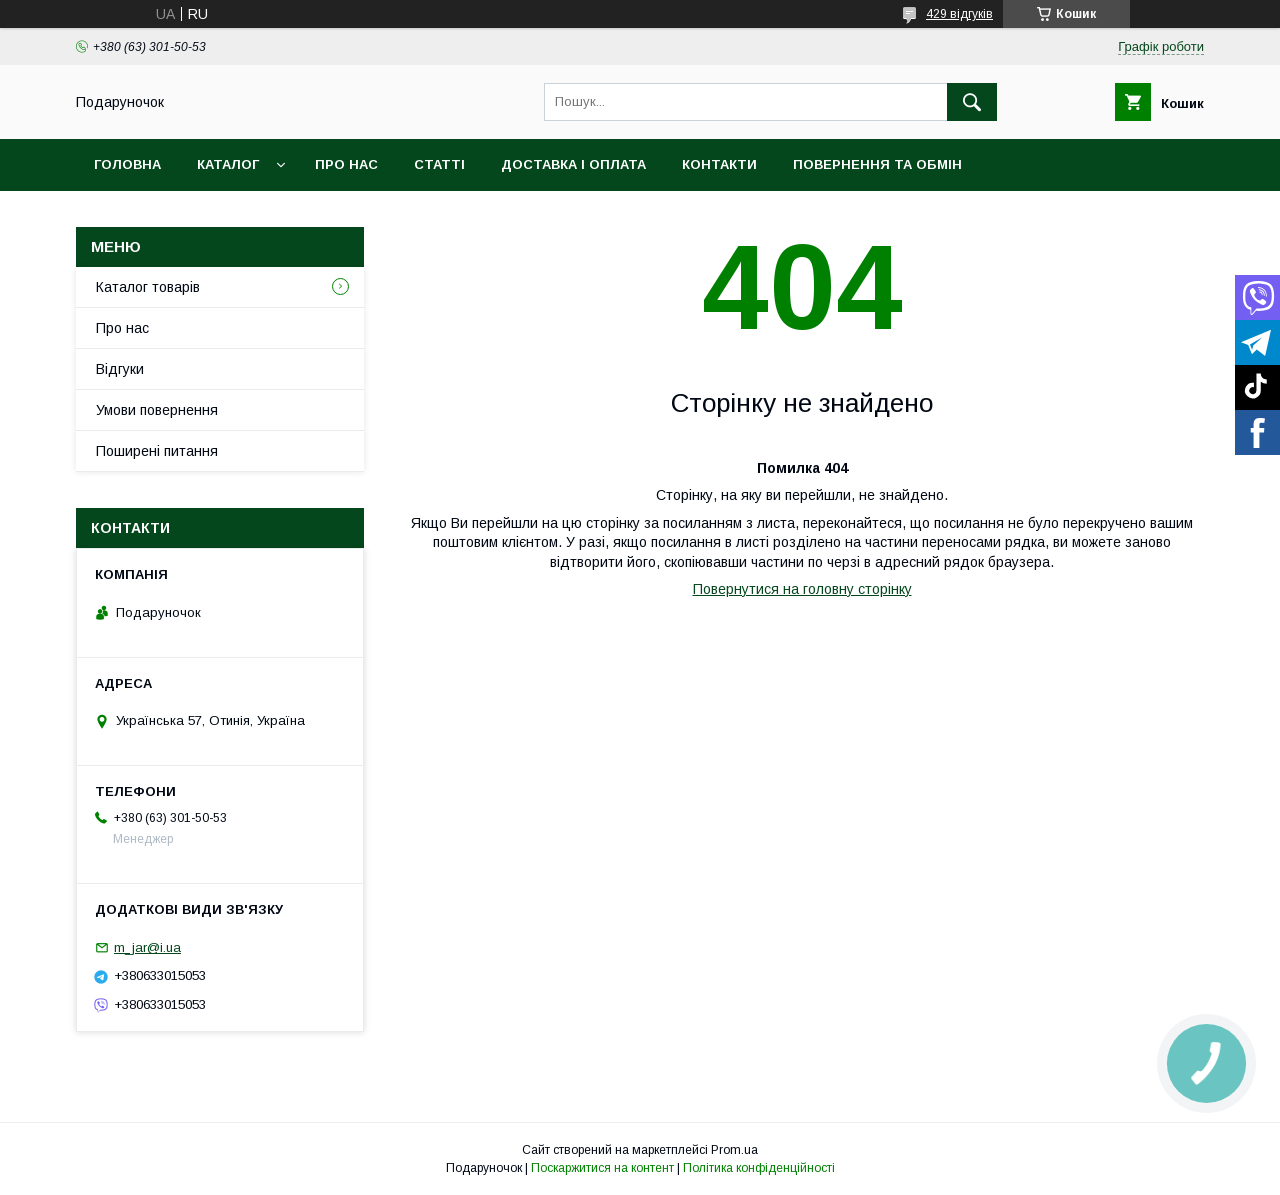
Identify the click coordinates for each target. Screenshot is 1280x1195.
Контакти (719, 164)
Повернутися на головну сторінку (802, 589)
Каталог (228, 164)
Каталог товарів (148, 287)
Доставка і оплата (573, 164)
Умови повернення (157, 410)
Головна (127, 164)
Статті (439, 164)
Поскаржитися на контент (602, 1168)
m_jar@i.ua (147, 947)
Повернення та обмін (877, 164)
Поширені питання (157, 451)
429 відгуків (959, 14)
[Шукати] (972, 102)
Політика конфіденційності (759, 1168)
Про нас (346, 164)
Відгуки (120, 369)
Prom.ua (734, 1150)
